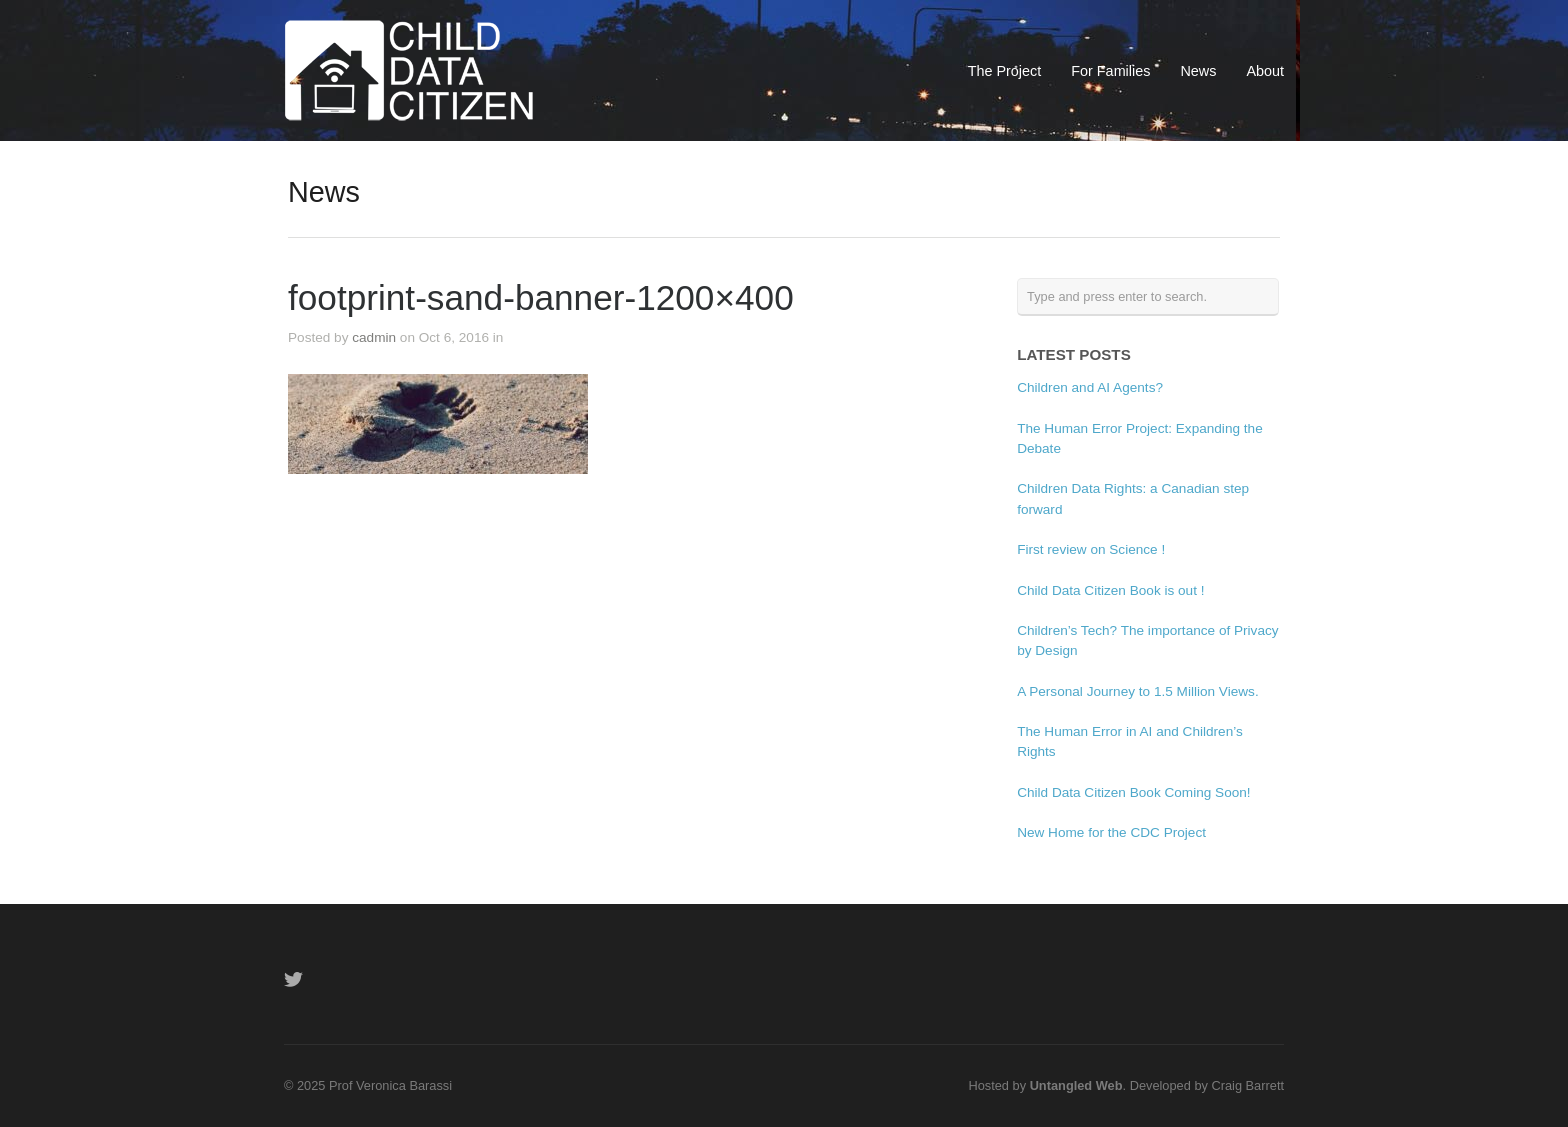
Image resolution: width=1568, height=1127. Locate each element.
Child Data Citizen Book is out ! (1110, 590)
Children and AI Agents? (1090, 387)
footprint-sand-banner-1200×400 (541, 297)
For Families (1110, 71)
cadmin (374, 337)
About (1265, 71)
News (1198, 71)
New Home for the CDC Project (1111, 832)
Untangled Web (1076, 1085)
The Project (1005, 71)
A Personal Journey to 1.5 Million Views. (1138, 691)
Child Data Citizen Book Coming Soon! (1133, 792)
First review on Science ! (1091, 549)
